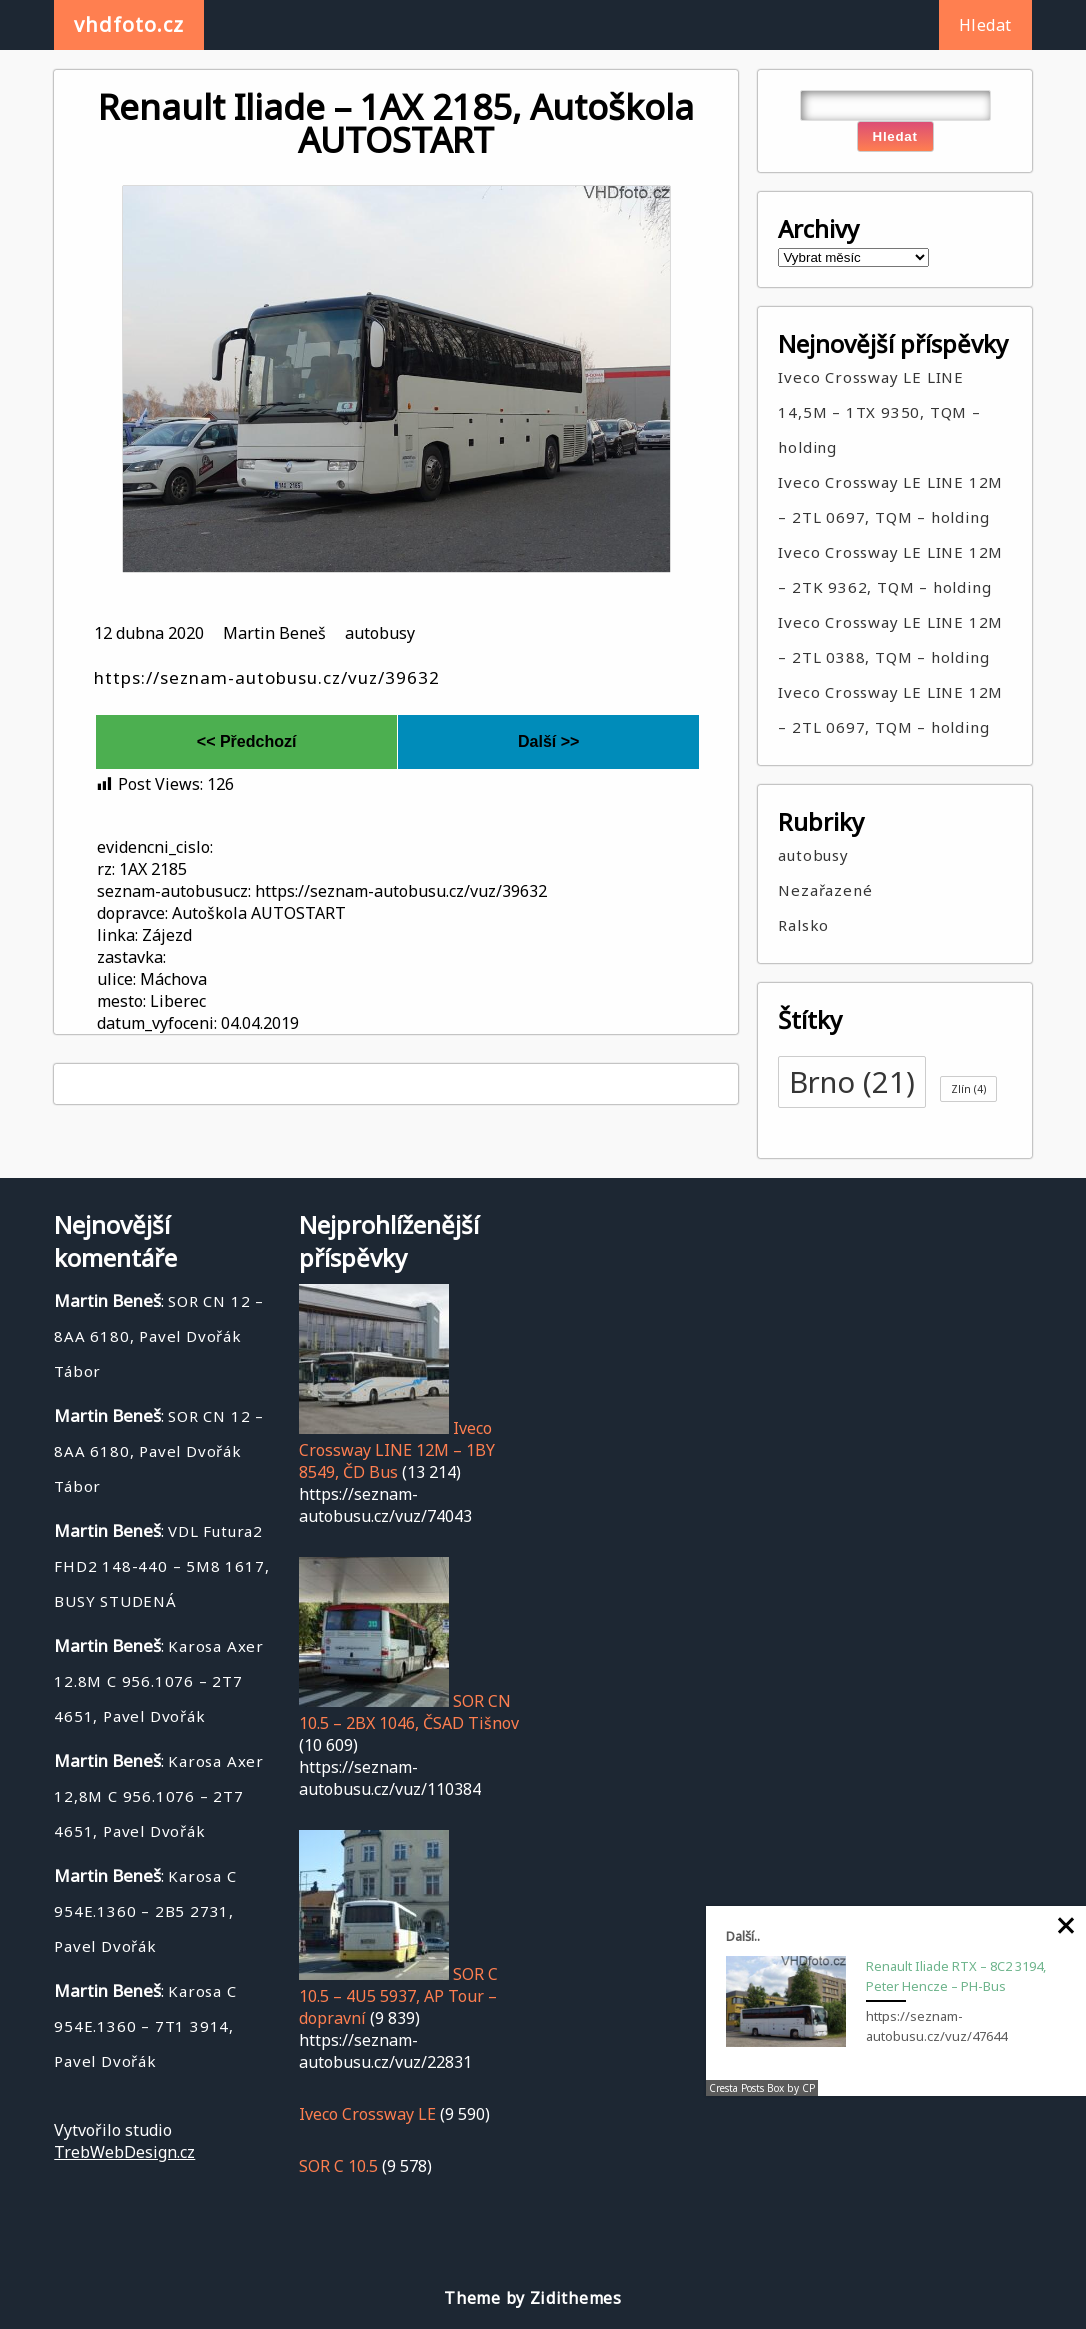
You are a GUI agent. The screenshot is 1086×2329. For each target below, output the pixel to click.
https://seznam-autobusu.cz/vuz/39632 (267, 677)
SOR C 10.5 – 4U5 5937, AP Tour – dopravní (398, 1996)
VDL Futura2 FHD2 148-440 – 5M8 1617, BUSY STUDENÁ (161, 1566)
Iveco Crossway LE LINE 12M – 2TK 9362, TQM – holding (890, 569)
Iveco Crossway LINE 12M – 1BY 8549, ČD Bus (397, 1450)
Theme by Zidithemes (532, 2298)
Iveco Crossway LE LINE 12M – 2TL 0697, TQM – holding (890, 499)
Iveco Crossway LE (367, 2114)
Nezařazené (825, 890)
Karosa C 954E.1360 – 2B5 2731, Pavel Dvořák (145, 1911)
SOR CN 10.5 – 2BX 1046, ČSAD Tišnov (409, 1712)
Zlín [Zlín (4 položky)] (968, 1089)
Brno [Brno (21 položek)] (852, 1082)
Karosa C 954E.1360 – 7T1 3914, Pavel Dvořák (145, 2026)
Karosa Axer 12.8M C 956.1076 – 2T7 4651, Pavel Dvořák (159, 1681)
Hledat (985, 25)
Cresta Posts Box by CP (762, 2088)
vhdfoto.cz (129, 24)
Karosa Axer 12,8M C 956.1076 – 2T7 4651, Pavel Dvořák (159, 1796)
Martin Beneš (274, 633)
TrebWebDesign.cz (124, 2152)
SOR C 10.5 (338, 2166)
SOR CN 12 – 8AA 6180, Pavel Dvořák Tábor (159, 1336)
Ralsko (803, 925)
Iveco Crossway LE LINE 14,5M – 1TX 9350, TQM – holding (879, 412)
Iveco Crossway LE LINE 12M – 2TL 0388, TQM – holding (890, 639)
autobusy (380, 633)
